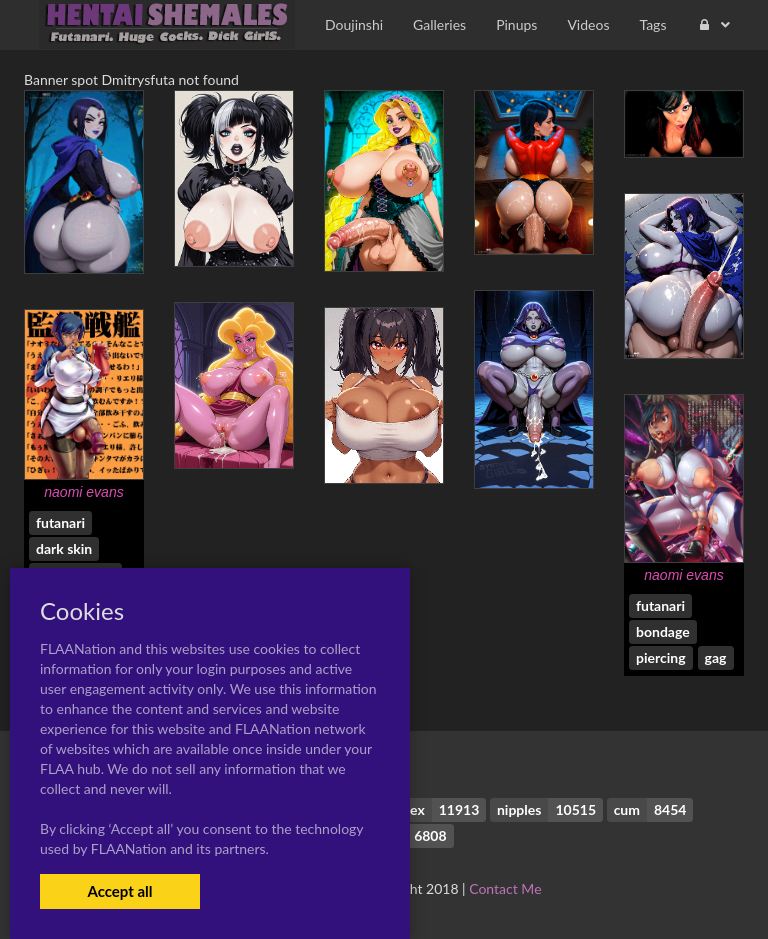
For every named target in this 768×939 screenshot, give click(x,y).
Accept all (119, 891)
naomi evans (83, 492)
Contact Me (505, 888)
